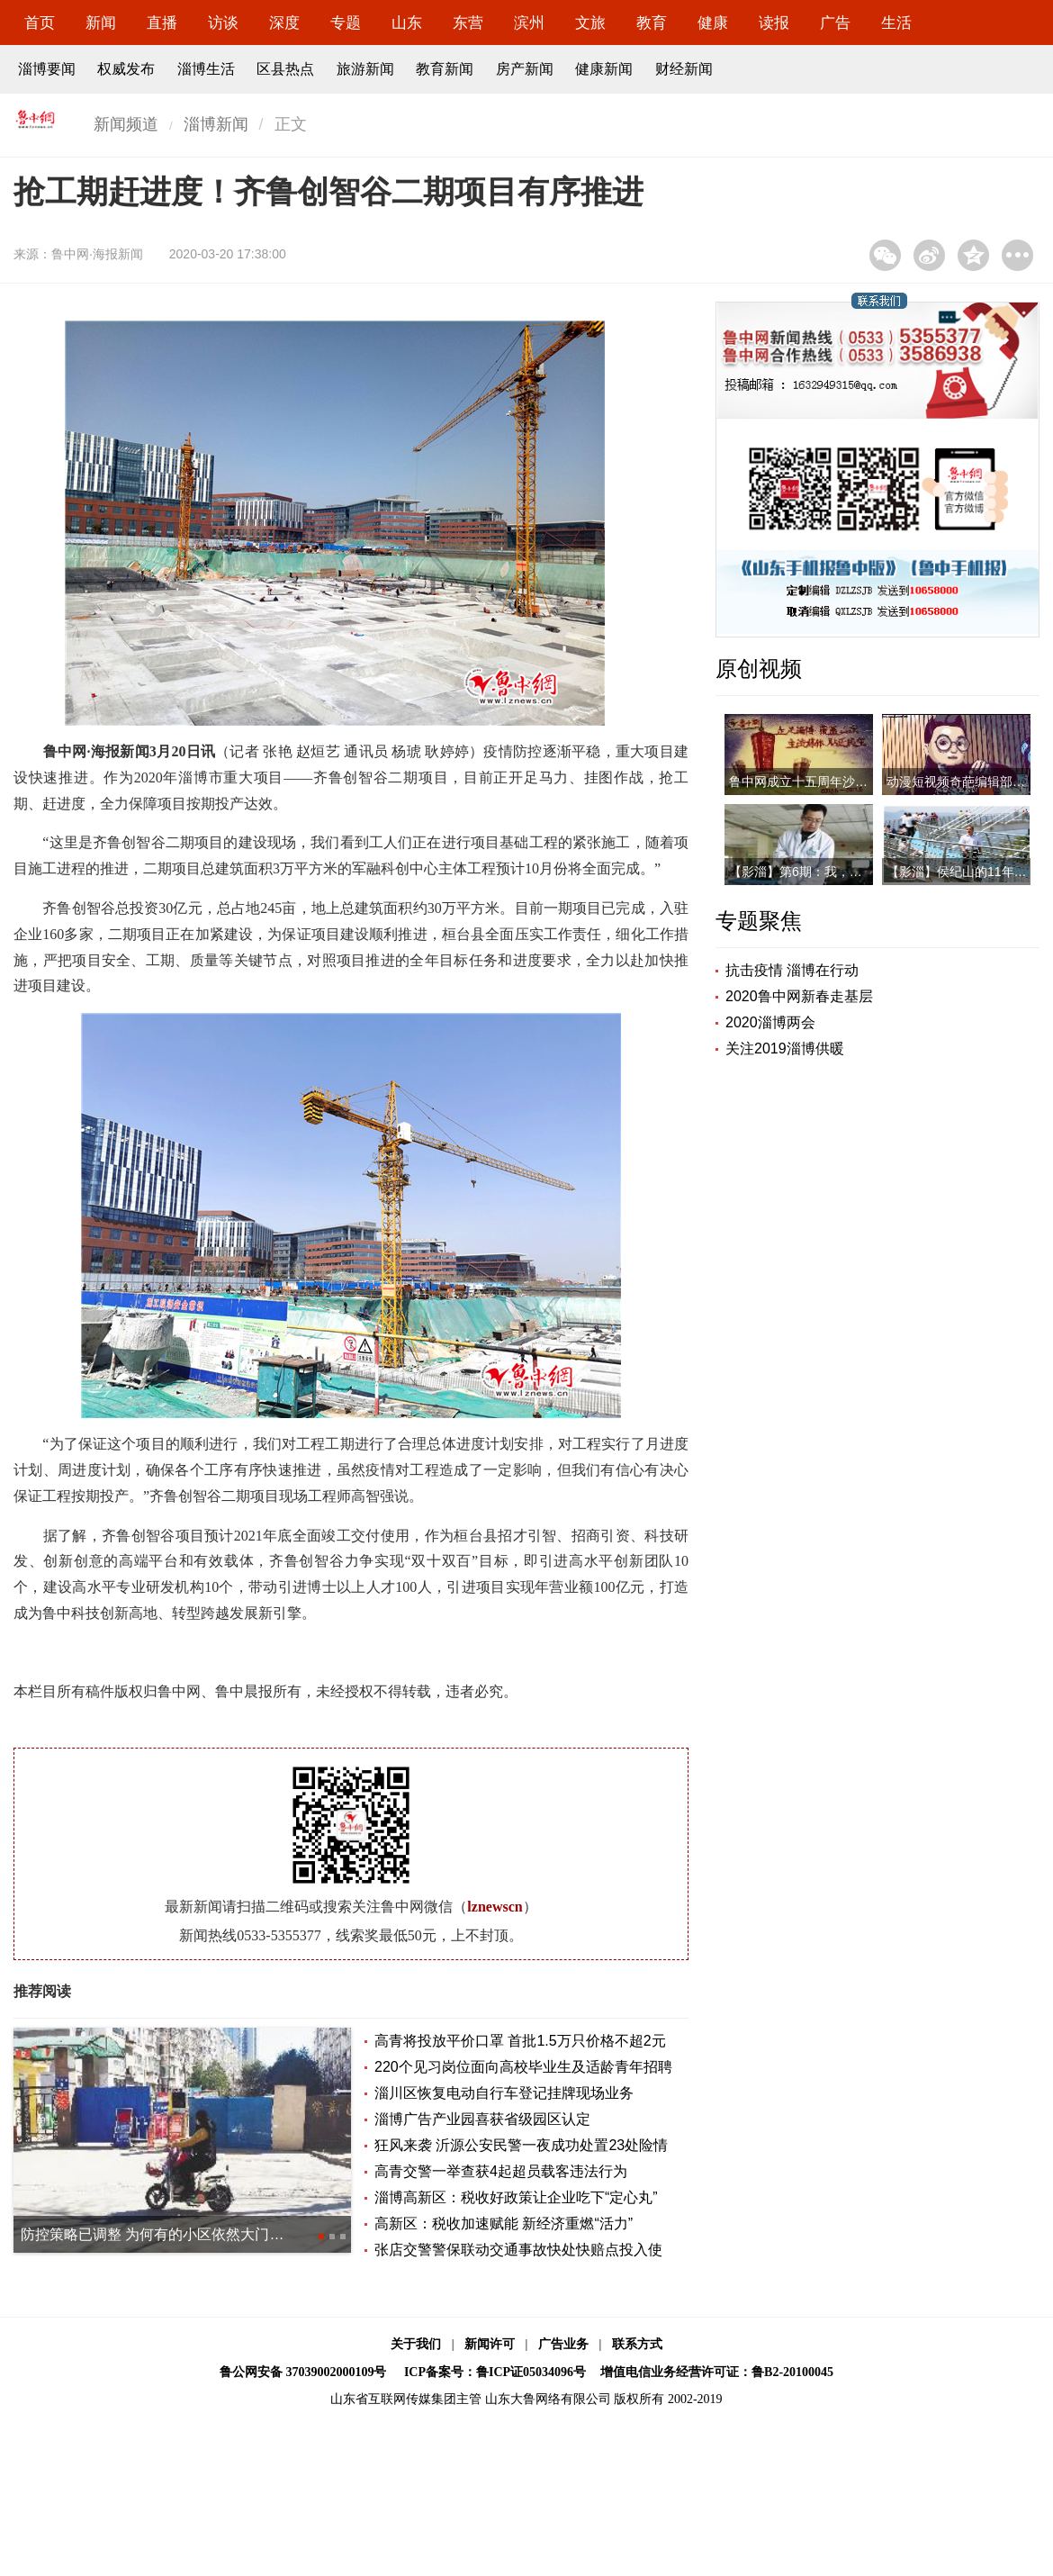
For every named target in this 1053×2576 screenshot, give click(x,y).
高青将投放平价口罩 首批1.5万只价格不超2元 (520, 2040)
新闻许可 (489, 2344)
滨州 (529, 23)
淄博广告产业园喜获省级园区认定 (482, 2119)
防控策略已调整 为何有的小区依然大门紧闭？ (166, 2234)
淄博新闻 (216, 124)
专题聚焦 (759, 920)
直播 (162, 23)
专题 (345, 23)
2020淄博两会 (770, 1022)
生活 (896, 23)
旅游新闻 (365, 69)
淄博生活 (206, 69)
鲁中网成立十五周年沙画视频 (811, 781)
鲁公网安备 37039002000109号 (303, 2372)
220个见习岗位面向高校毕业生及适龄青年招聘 (523, 2066)
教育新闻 (444, 69)
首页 (39, 23)
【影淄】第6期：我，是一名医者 (821, 871)
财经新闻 (684, 69)
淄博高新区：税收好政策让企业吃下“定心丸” (516, 2197)
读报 (774, 23)
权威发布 (126, 69)
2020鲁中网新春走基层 (799, 996)
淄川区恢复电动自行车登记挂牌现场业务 (504, 2093)
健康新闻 (604, 69)
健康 (713, 23)
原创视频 (759, 668)
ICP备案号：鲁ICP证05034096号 (495, 2372)
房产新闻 (525, 69)
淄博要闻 (47, 69)
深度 (284, 23)
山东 (407, 23)
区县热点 (285, 69)
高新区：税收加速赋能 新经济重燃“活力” (503, 2223)
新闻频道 (126, 124)
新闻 (101, 23)
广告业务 (563, 2344)
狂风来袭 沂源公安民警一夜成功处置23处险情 (521, 2145)
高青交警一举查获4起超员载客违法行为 (500, 2171)
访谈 (223, 23)
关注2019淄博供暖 (784, 1048)
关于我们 (416, 2344)
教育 (651, 23)
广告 (835, 23)
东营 (468, 23)
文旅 (590, 23)
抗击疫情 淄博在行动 (792, 970)
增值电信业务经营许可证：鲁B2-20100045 (716, 2372)
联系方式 (637, 2344)
